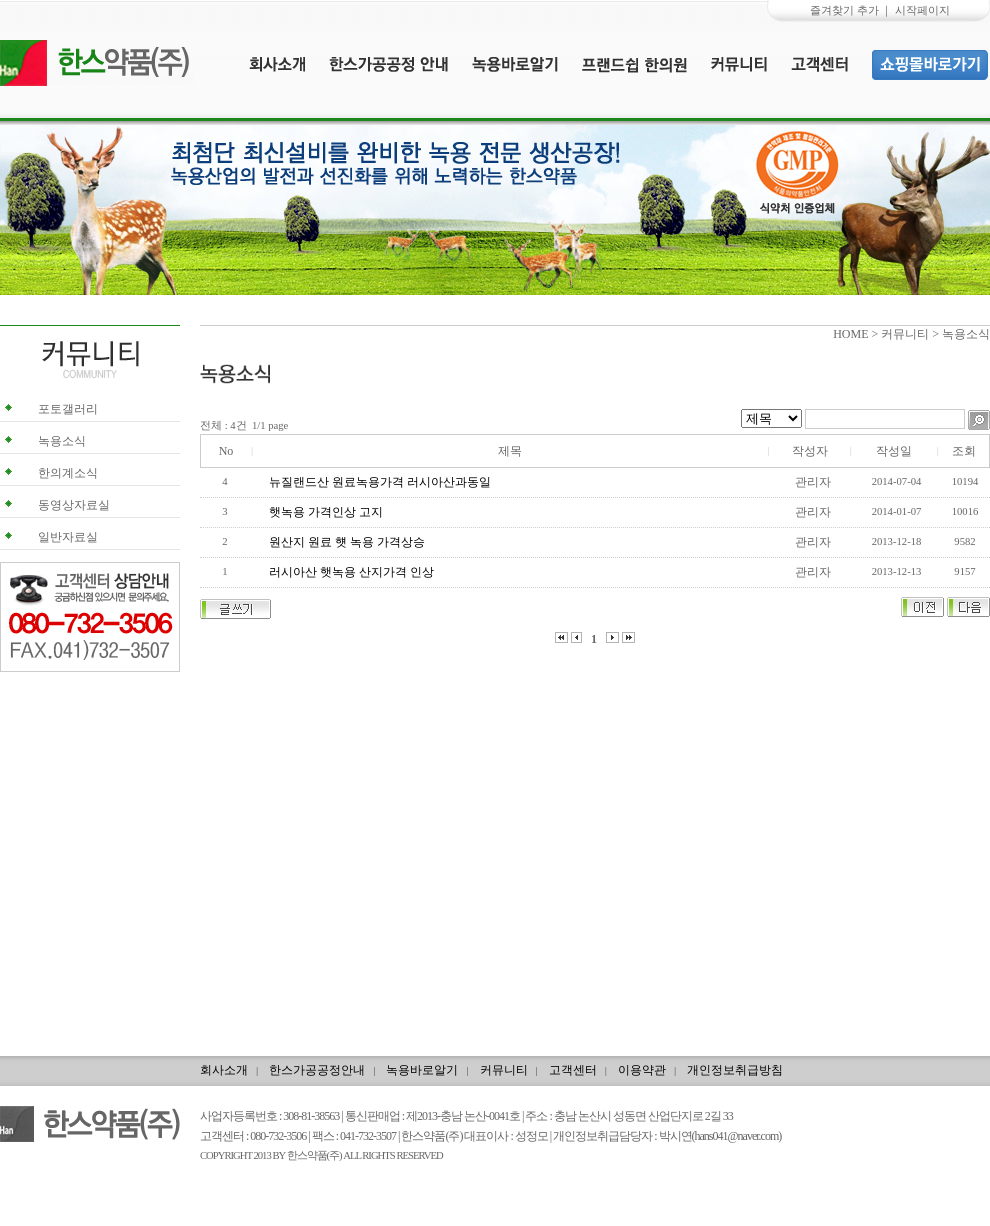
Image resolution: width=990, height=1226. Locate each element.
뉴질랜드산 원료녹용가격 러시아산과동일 (381, 482)
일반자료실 (68, 537)
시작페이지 (922, 10)
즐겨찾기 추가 (844, 10)
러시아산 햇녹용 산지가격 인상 (353, 572)
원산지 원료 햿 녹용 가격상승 (348, 542)
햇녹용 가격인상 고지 (327, 512)
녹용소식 (62, 441)
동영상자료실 (74, 505)
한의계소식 (68, 473)
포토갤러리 (68, 409)
